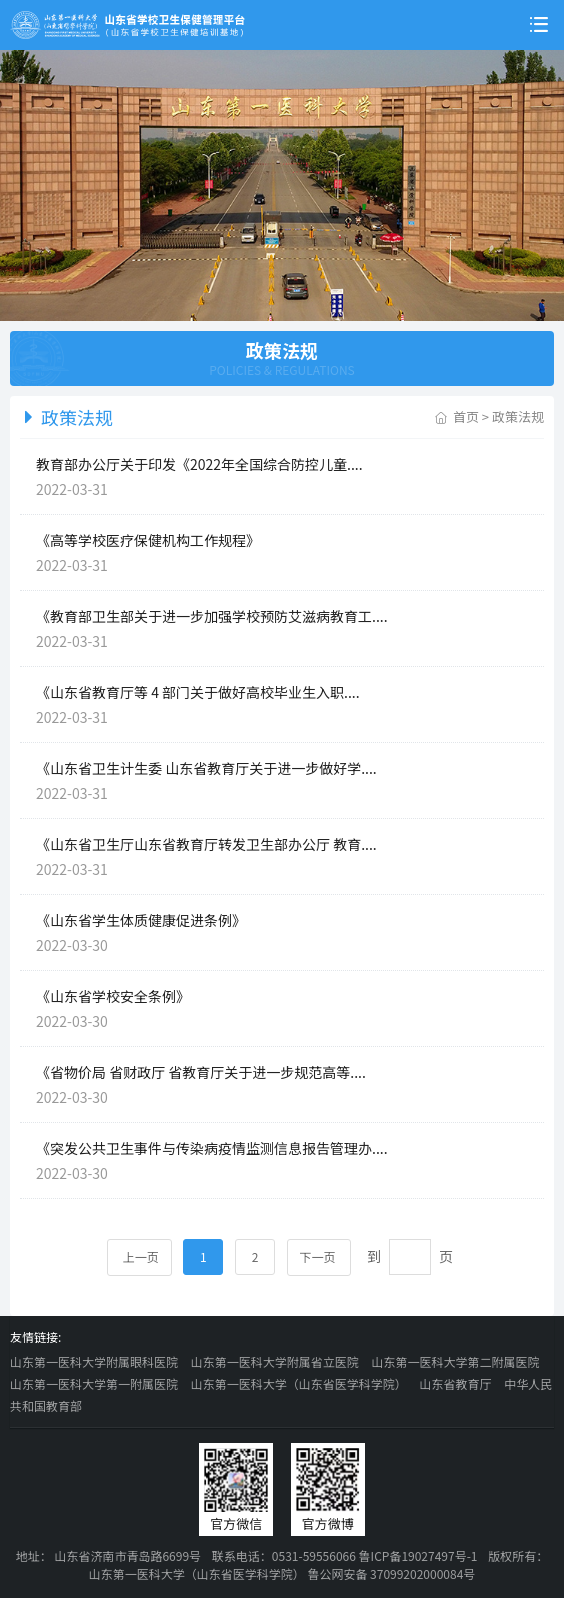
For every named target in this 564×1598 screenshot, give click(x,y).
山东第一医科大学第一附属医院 (94, 1383)
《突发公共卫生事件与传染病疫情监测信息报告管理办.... (212, 1148)
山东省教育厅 (455, 1383)
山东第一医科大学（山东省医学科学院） (299, 1383)
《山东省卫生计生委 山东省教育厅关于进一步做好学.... (206, 768)
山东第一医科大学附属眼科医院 (94, 1361)
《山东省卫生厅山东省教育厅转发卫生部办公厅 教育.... (206, 844)
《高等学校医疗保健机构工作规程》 (148, 540)
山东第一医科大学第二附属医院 (455, 1361)
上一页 (139, 1256)
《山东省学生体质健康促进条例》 (141, 920)
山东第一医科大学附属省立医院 (275, 1361)
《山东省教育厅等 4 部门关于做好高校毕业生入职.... (198, 692)
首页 (466, 416)
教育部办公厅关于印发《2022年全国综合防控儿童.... (199, 464)
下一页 (319, 1256)
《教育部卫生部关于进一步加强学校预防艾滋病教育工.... (212, 616)
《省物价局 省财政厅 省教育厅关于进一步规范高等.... (201, 1072)
